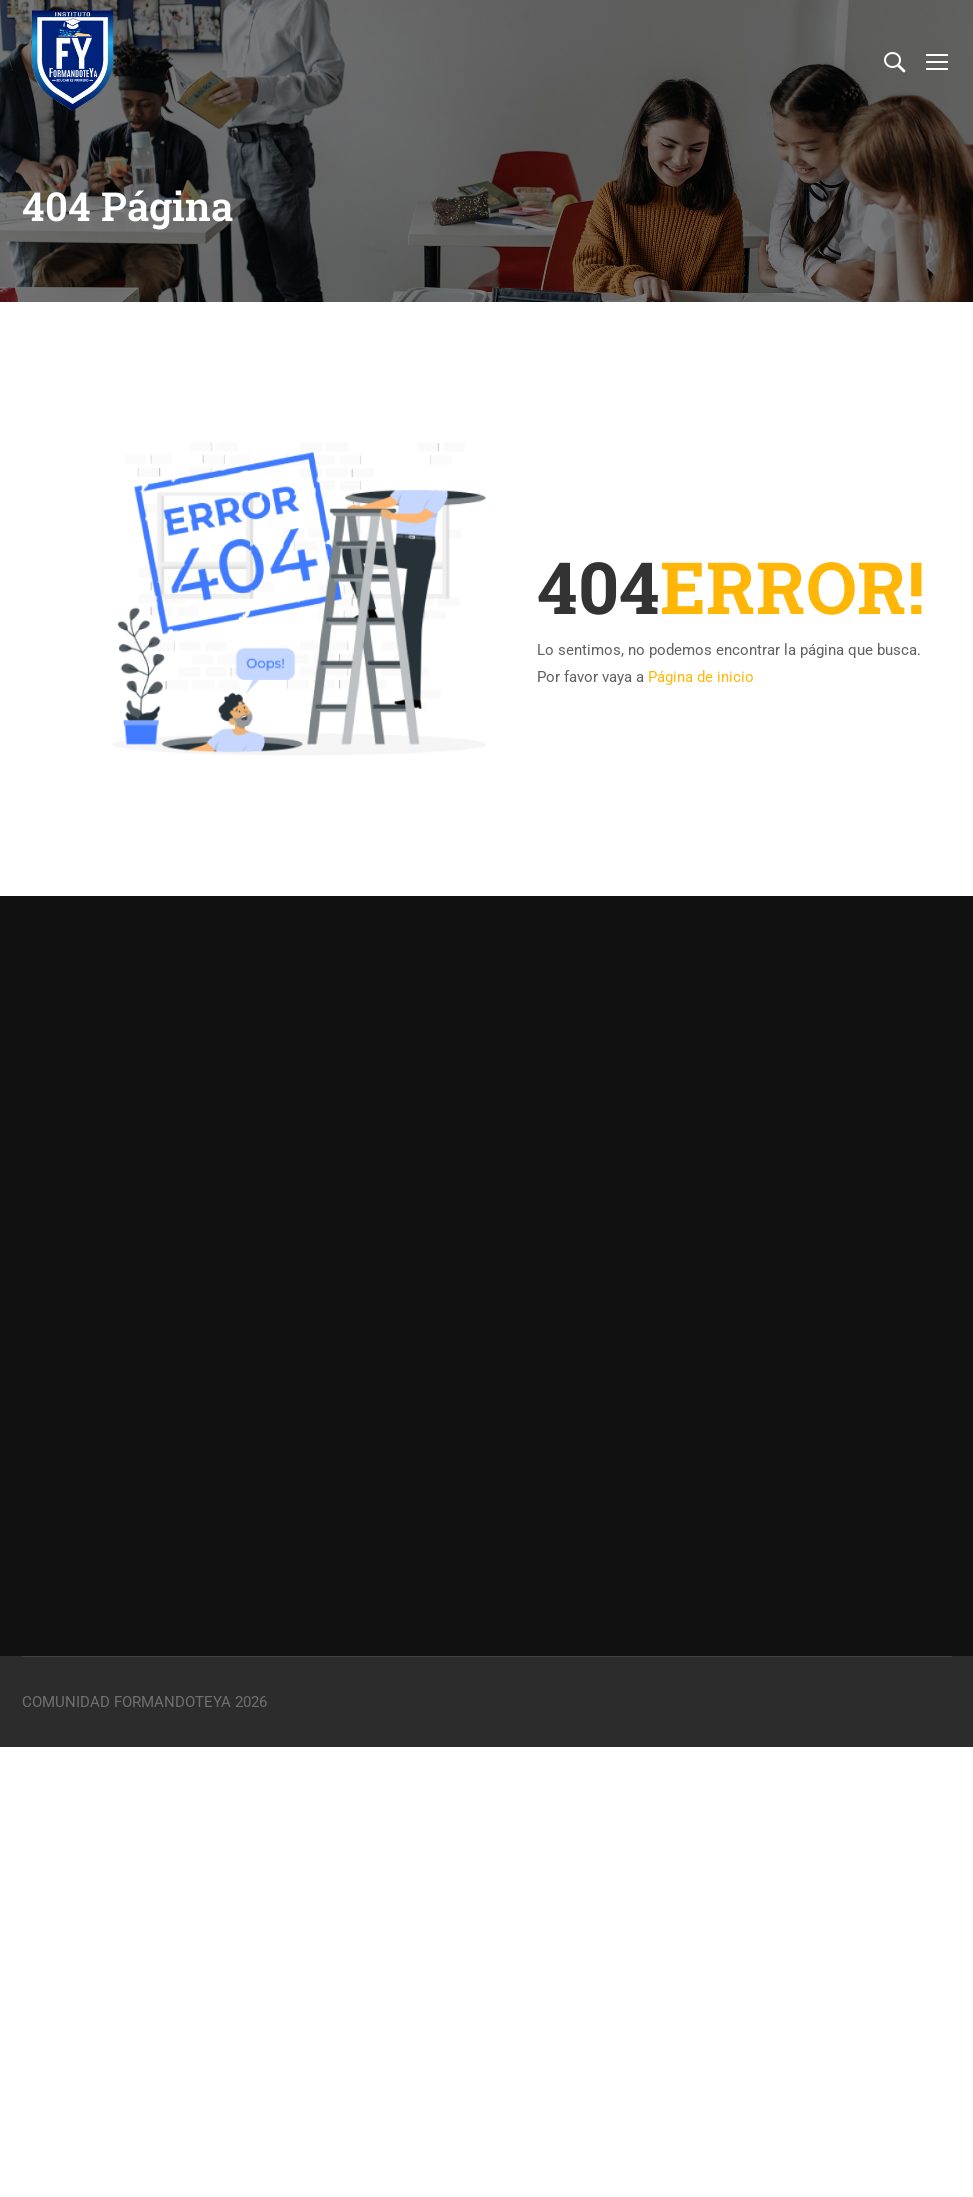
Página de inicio (701, 677)
